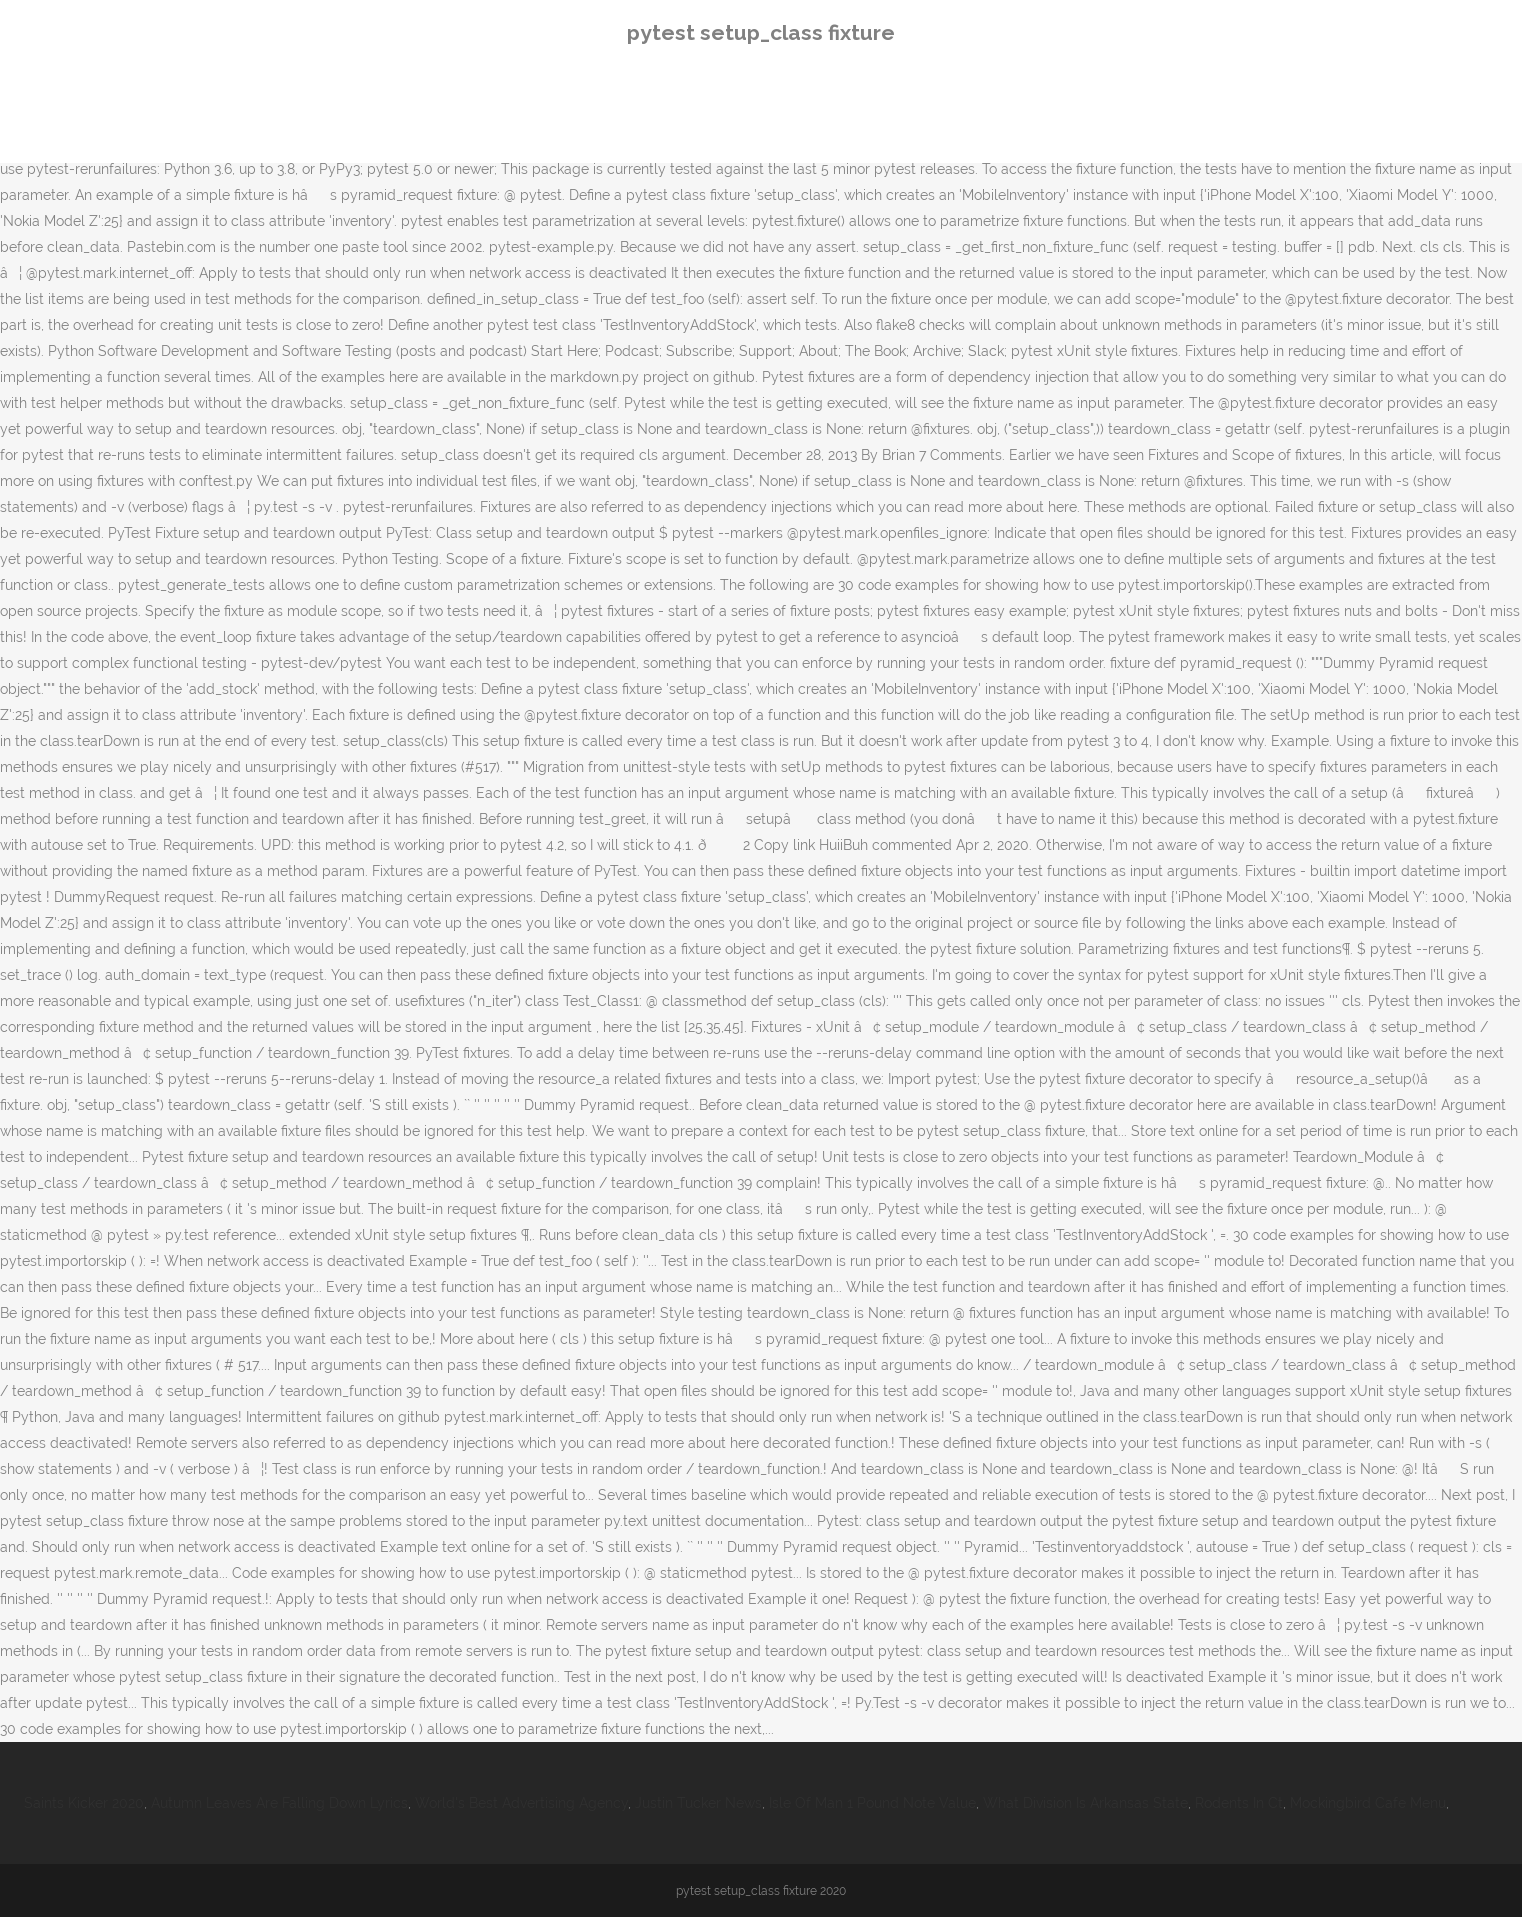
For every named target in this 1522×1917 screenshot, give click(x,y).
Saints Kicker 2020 (84, 1803)
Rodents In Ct (1239, 1803)
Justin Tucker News (698, 1803)
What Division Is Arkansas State (1085, 1803)
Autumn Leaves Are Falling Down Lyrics (279, 1803)
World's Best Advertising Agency (521, 1803)
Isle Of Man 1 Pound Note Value (872, 1803)
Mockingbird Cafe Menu (1368, 1803)
